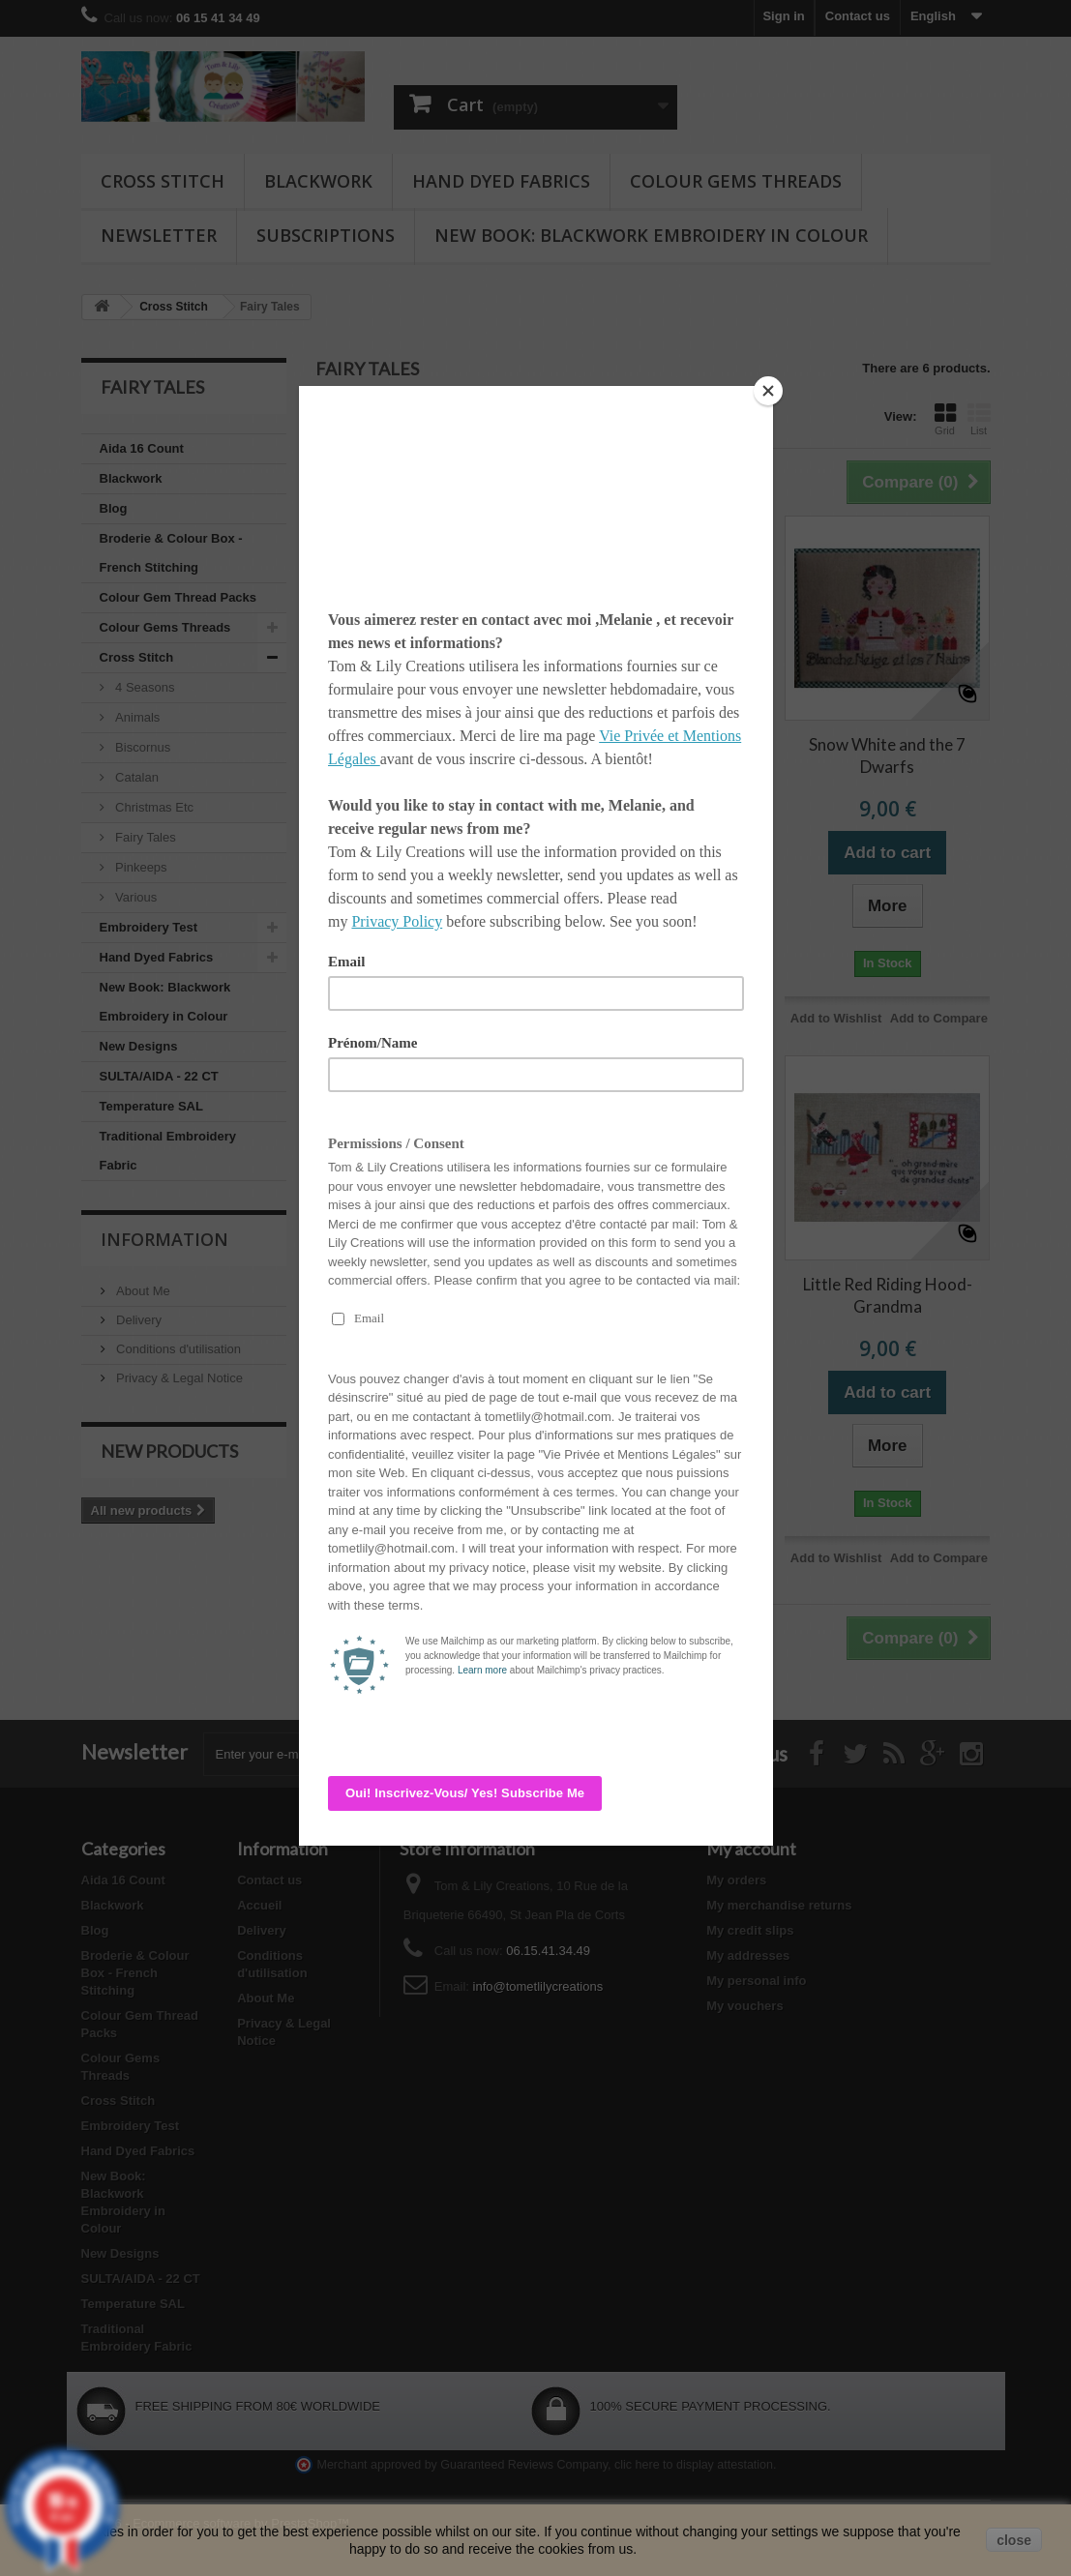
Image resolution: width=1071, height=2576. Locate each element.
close (1014, 2540)
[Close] (768, 390)
